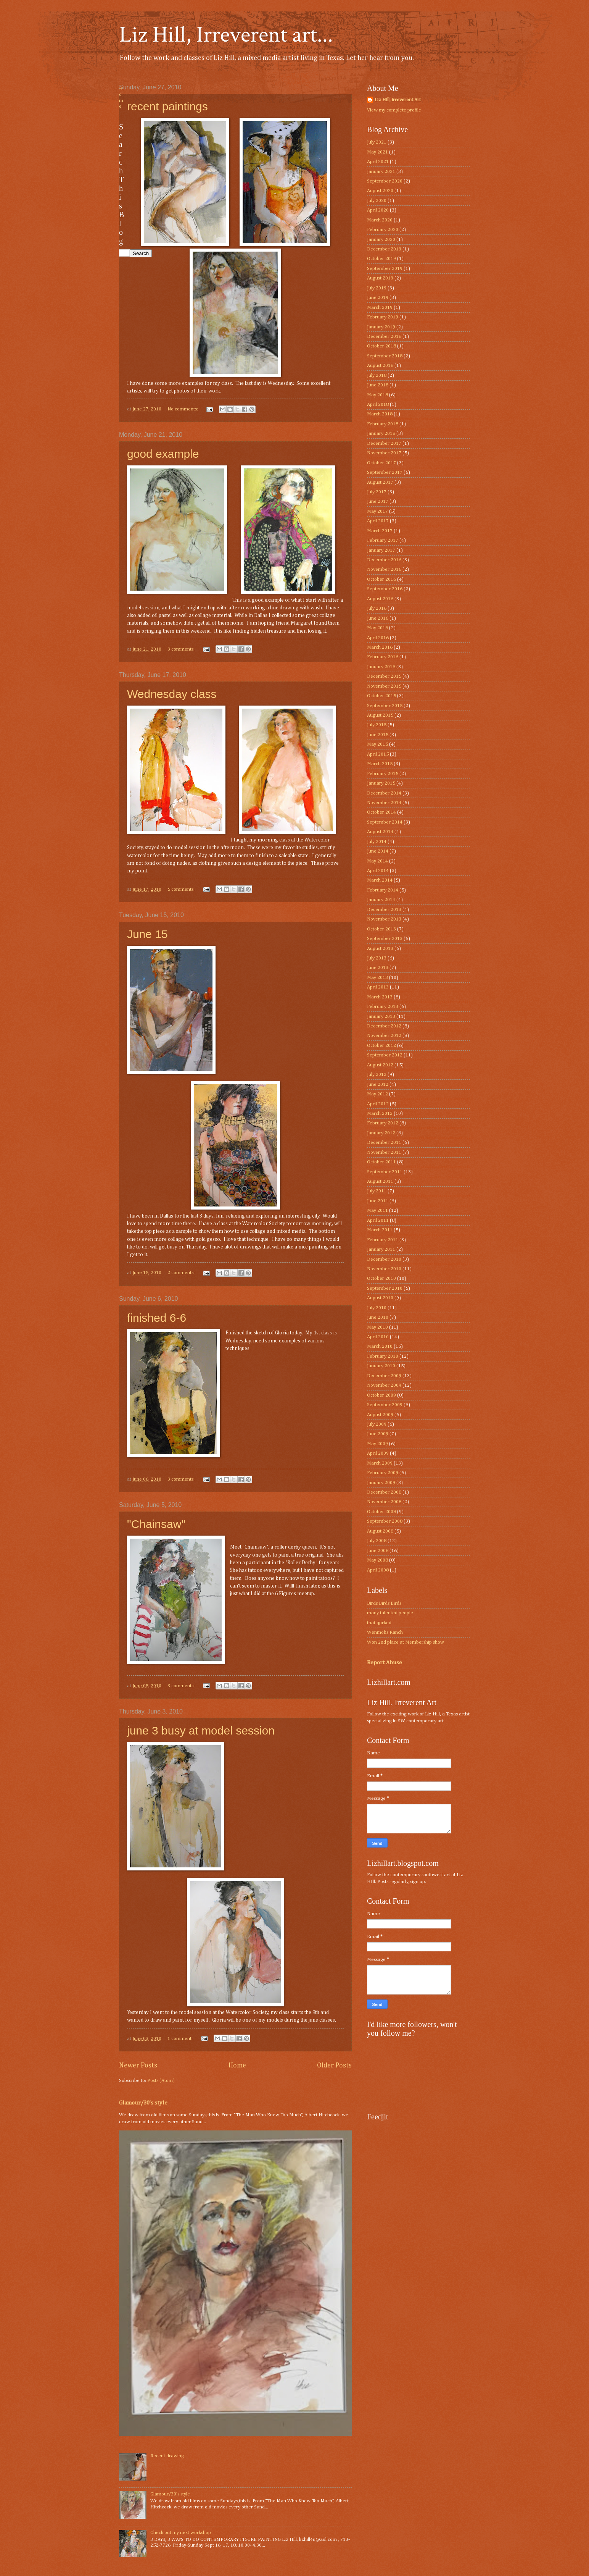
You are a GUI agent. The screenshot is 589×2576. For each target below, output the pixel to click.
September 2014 (384, 822)
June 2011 (377, 1200)
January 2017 (381, 550)
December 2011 (384, 1142)
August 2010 (380, 1297)
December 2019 (384, 249)
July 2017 (376, 491)
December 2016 (384, 559)
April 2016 (378, 637)
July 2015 (376, 724)
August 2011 (380, 1181)
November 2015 (384, 686)
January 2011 (381, 1249)
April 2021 (378, 161)
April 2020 (378, 210)
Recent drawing (167, 2455)
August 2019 (380, 278)
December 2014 (384, 793)
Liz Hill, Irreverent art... (226, 35)
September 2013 (384, 938)
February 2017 (382, 540)
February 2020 (382, 229)
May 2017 (377, 511)
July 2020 (376, 200)
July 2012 (376, 1074)
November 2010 (384, 1268)
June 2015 (377, 734)
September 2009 (384, 1404)
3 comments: (181, 649)
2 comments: (181, 1272)
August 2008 (380, 1531)
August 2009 (380, 1414)
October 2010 (381, 1278)
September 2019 (384, 268)
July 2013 (376, 958)
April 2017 (378, 520)
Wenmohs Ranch (385, 1632)
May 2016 (377, 627)
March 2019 (380, 307)
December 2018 (384, 336)
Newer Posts (138, 2065)
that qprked (379, 1622)
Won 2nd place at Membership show (405, 1642)
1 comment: (180, 2038)
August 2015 (380, 715)
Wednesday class (172, 694)
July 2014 (376, 841)
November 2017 (384, 453)
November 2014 (384, 802)
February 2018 (382, 424)
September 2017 (384, 472)
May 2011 (377, 1210)
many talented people (390, 1612)
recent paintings (167, 106)
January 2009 (381, 1482)
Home (237, 2065)
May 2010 (377, 1327)
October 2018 (381, 346)
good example (163, 453)
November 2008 (384, 1501)
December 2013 (384, 909)
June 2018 (377, 385)
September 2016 (384, 588)
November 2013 (384, 919)
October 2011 (381, 1162)
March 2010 (380, 1346)
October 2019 (381, 258)
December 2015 (384, 676)
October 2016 (381, 579)
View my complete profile (394, 110)
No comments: (183, 409)
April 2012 (378, 1103)
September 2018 (384, 356)
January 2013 (381, 1016)
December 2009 (384, 1375)
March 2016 (380, 647)
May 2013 (377, 977)
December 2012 (384, 1026)
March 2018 (380, 414)
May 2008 (377, 1560)
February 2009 (382, 1472)
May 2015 (377, 744)
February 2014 (382, 890)
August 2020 (380, 190)
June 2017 (377, 501)
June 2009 (377, 1433)
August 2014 (380, 831)
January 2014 (381, 899)
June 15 (147, 934)
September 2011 (384, 1171)
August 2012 (380, 1065)
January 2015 (381, 783)
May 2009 (377, 1443)
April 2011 (378, 1220)
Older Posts (334, 2065)
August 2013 (380, 948)
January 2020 (381, 239)
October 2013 (381, 929)
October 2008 (381, 1511)
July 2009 (376, 1424)
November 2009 (384, 1385)
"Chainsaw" (156, 1524)
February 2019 (382, 317)
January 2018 (381, 433)
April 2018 (378, 404)
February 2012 (382, 1123)
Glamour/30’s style (143, 2103)
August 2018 (380, 365)
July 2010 (376, 1307)
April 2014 (378, 870)
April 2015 (378, 754)
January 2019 (381, 327)
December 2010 (384, 1259)
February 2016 (382, 656)
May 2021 (377, 152)
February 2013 (382, 1006)
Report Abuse (384, 1662)
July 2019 (376, 288)
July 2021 (376, 142)
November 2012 (384, 1035)
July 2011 (376, 1191)
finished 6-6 (156, 1317)
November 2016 (384, 569)
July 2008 (376, 1540)
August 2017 (380, 482)
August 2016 (380, 598)
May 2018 (377, 394)
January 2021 (381, 171)
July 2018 (376, 375)
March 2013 (380, 997)
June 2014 (377, 851)
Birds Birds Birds (384, 1603)
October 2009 (381, 1395)
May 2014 (377, 861)
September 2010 (384, 1288)
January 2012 (381, 1133)
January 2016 (381, 666)
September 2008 (384, 1521)
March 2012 (380, 1113)
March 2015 (380, 763)
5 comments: (181, 889)
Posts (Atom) (161, 2080)
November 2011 (384, 1152)
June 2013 (377, 967)
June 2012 (377, 1084)
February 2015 (382, 773)
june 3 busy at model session (201, 1730)
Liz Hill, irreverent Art (398, 99)
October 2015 (381, 695)
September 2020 (384, 181)
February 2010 (382, 1356)
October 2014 (381, 812)
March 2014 (380, 880)
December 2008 (384, 1492)
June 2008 (377, 1550)
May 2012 (377, 1094)
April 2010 (378, 1336)
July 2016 (376, 608)
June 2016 (377, 618)
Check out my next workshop (180, 2532)
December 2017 (384, 443)
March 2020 (380, 220)
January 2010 (381, 1365)
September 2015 (384, 705)
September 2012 (384, 1055)
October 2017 (381, 462)
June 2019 (377, 297)
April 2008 (378, 1570)
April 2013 (378, 987)
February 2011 (382, 1239)
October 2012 (381, 1045)
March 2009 (380, 1463)
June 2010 (377, 1317)
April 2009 (378, 1453)
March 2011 (380, 1229)
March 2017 (380, 530)
